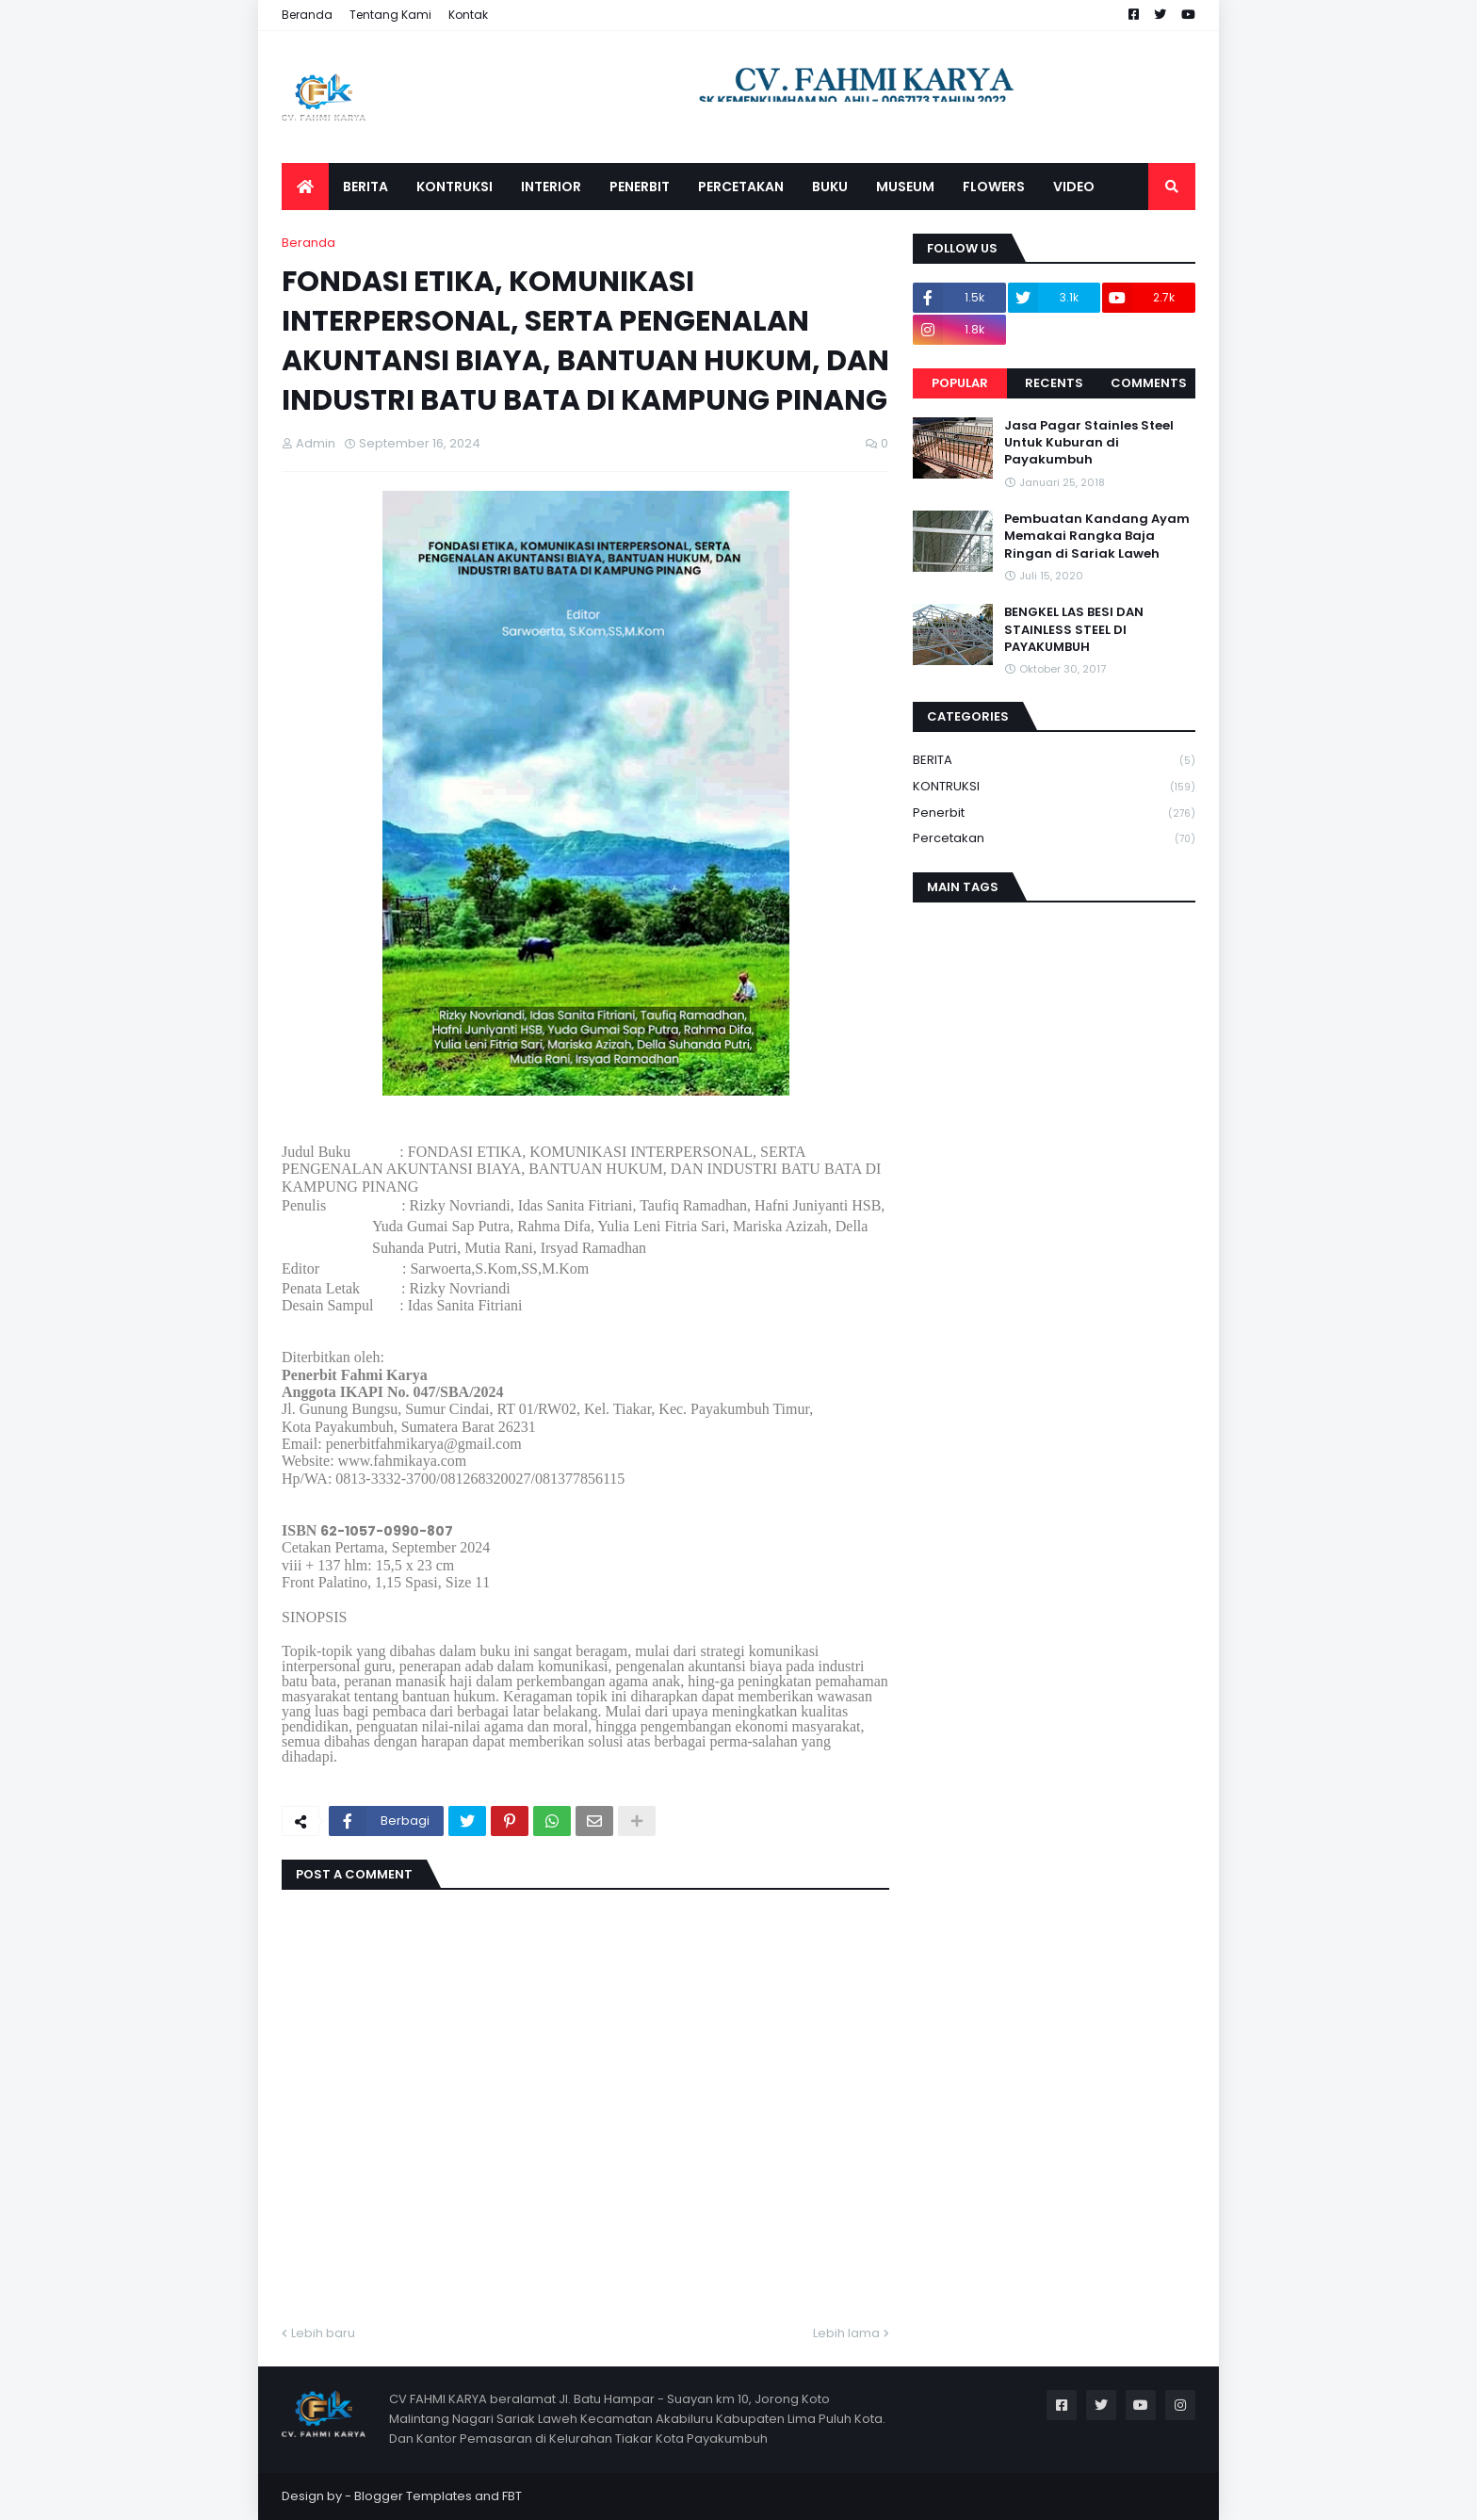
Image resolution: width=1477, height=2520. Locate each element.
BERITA (1054, 761)
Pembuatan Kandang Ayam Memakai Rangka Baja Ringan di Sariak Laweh (1097, 536)
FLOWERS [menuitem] (994, 186)
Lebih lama (846, 2333)
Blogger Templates (413, 2496)
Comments (1149, 383)
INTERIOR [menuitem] (551, 186)
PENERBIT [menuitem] (639, 186)
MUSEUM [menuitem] (905, 186)
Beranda (307, 15)
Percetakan (1054, 838)
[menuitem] (305, 186)
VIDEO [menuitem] (1074, 186)
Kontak (468, 15)
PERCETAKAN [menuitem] (741, 186)
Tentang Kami (390, 15)
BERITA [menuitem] (365, 186)
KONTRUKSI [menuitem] (454, 186)
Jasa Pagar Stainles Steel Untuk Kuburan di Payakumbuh (1089, 442)
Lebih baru (323, 2333)
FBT (512, 2496)
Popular (960, 383)
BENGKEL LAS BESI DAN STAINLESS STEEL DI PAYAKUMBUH (1074, 629)
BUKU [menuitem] (830, 186)
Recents (1054, 383)
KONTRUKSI (1054, 787)
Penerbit (1054, 813)
